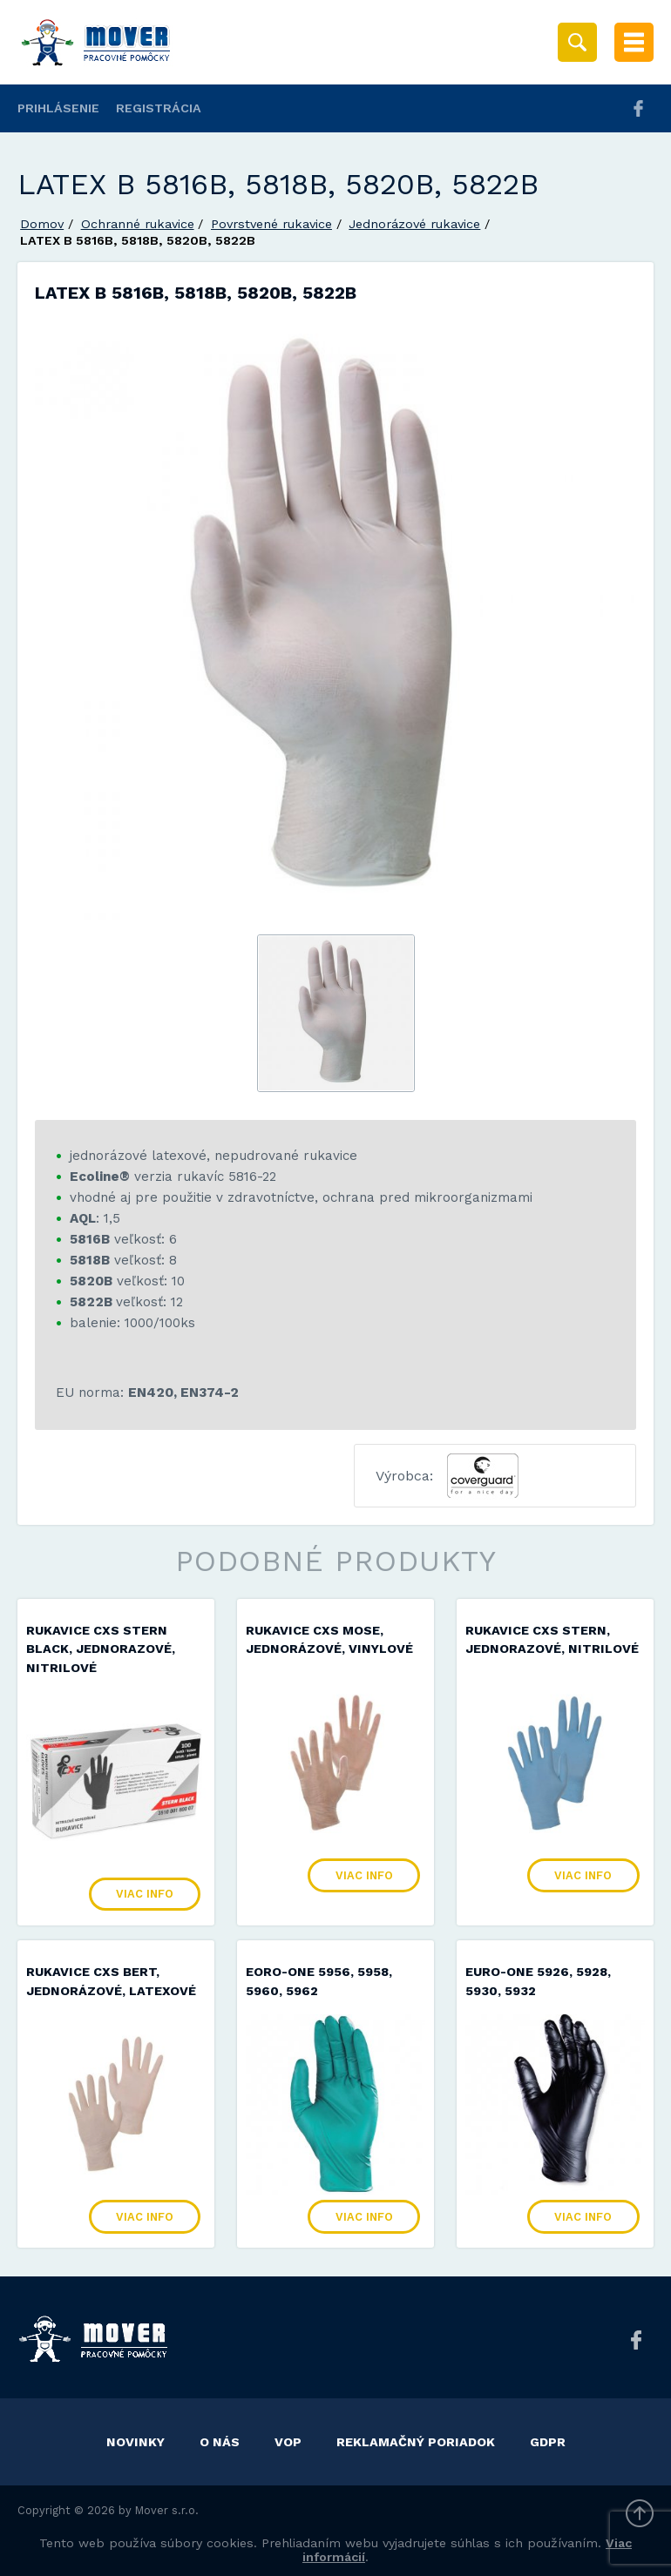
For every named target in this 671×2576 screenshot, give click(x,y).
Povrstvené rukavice (271, 224)
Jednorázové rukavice (414, 224)
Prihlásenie (58, 108)
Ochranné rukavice (137, 224)
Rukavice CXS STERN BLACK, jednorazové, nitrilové (100, 1649)
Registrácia (158, 108)
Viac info (144, 1893)
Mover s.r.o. (167, 2510)
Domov (42, 224)
